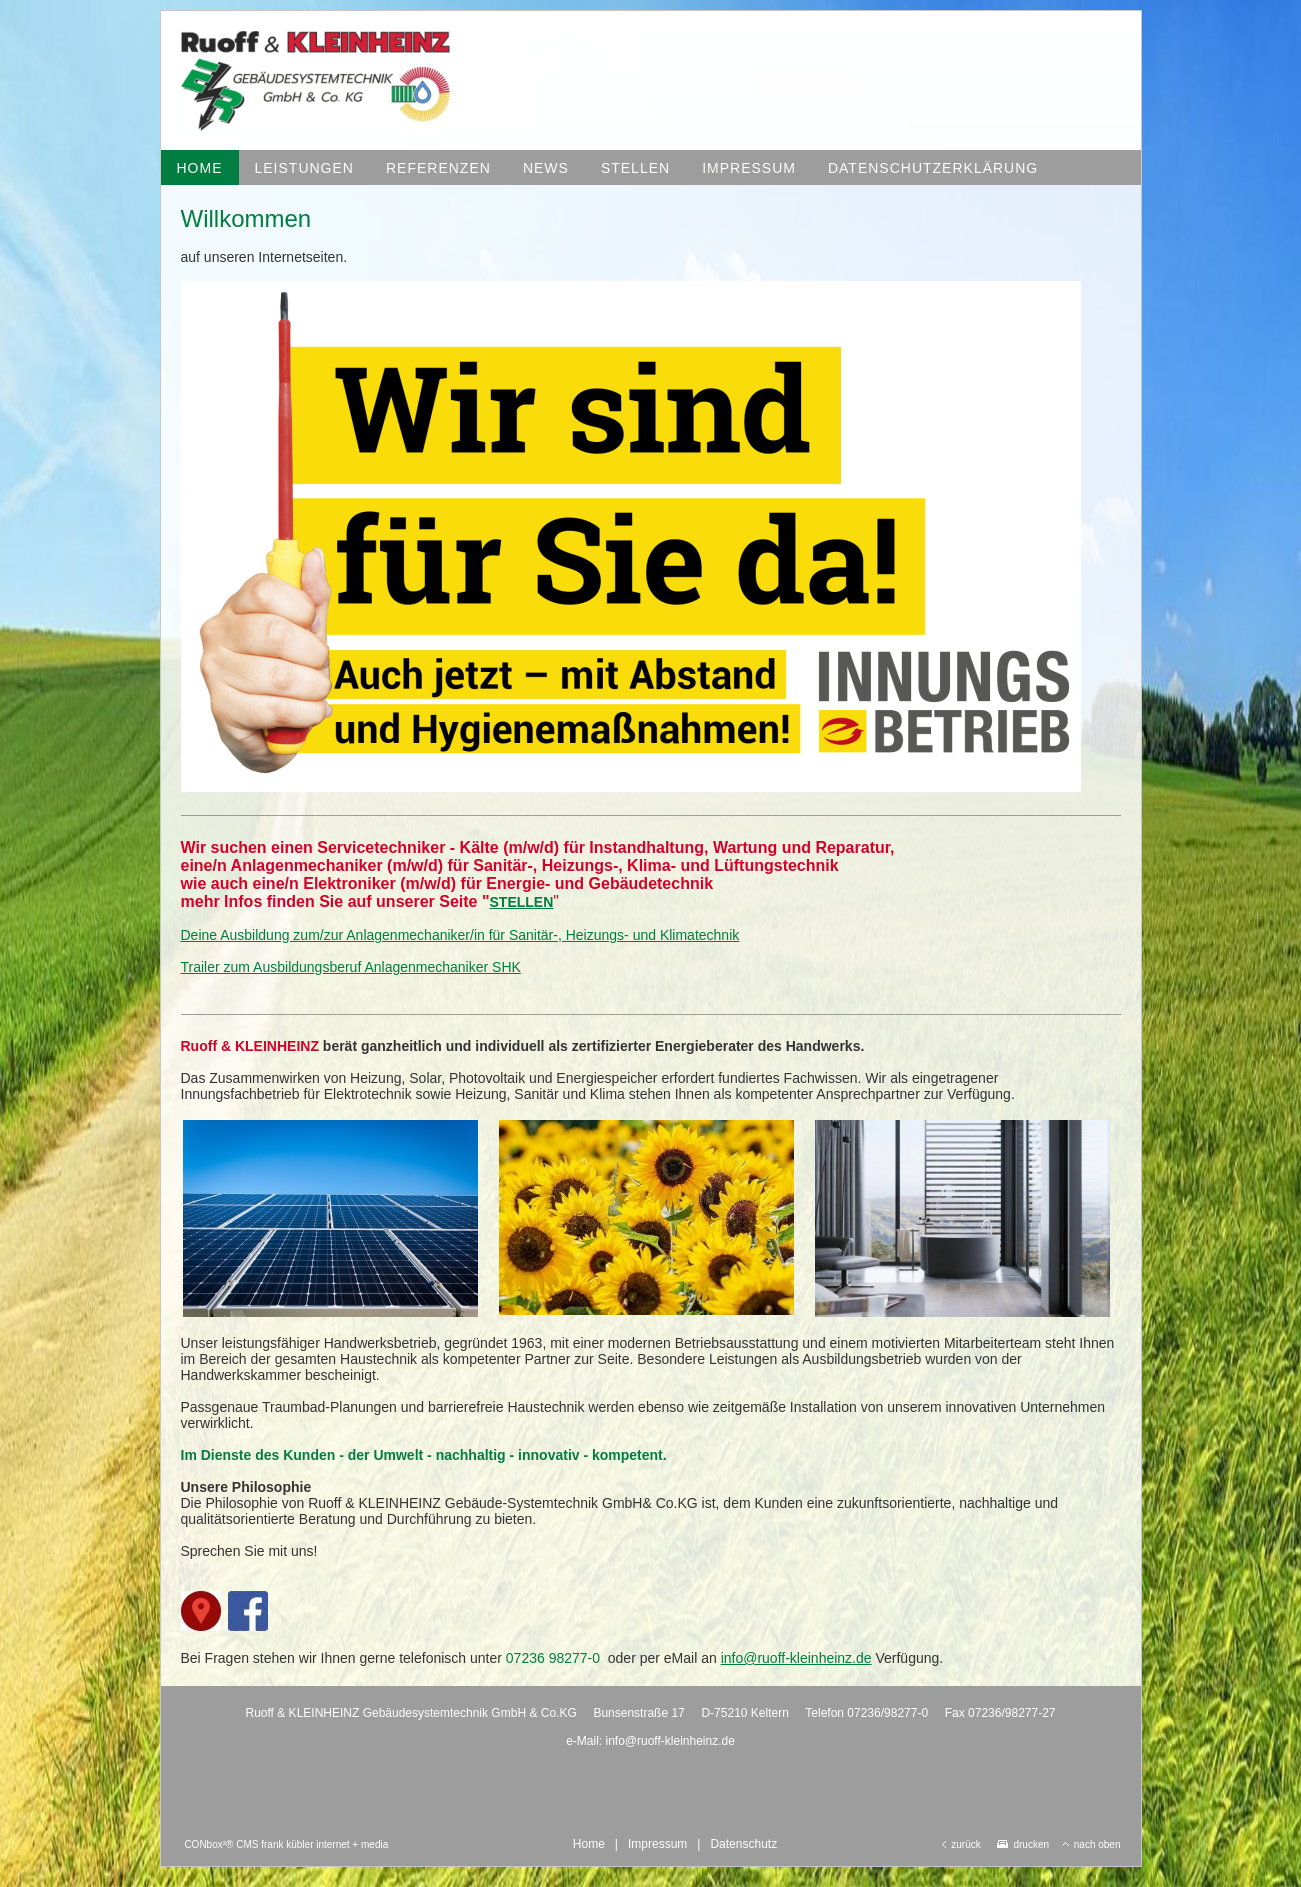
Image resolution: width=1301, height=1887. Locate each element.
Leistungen (304, 168)
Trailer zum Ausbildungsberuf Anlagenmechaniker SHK (351, 967)
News (546, 168)
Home (200, 168)
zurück (961, 1844)
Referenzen (438, 168)
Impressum (749, 168)
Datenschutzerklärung (933, 168)
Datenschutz (743, 1844)
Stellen (635, 168)
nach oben (1091, 1844)
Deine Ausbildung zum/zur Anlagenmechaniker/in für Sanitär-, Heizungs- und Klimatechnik (460, 935)
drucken (1023, 1844)
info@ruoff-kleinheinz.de (796, 1658)
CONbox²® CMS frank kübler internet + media (286, 1844)
